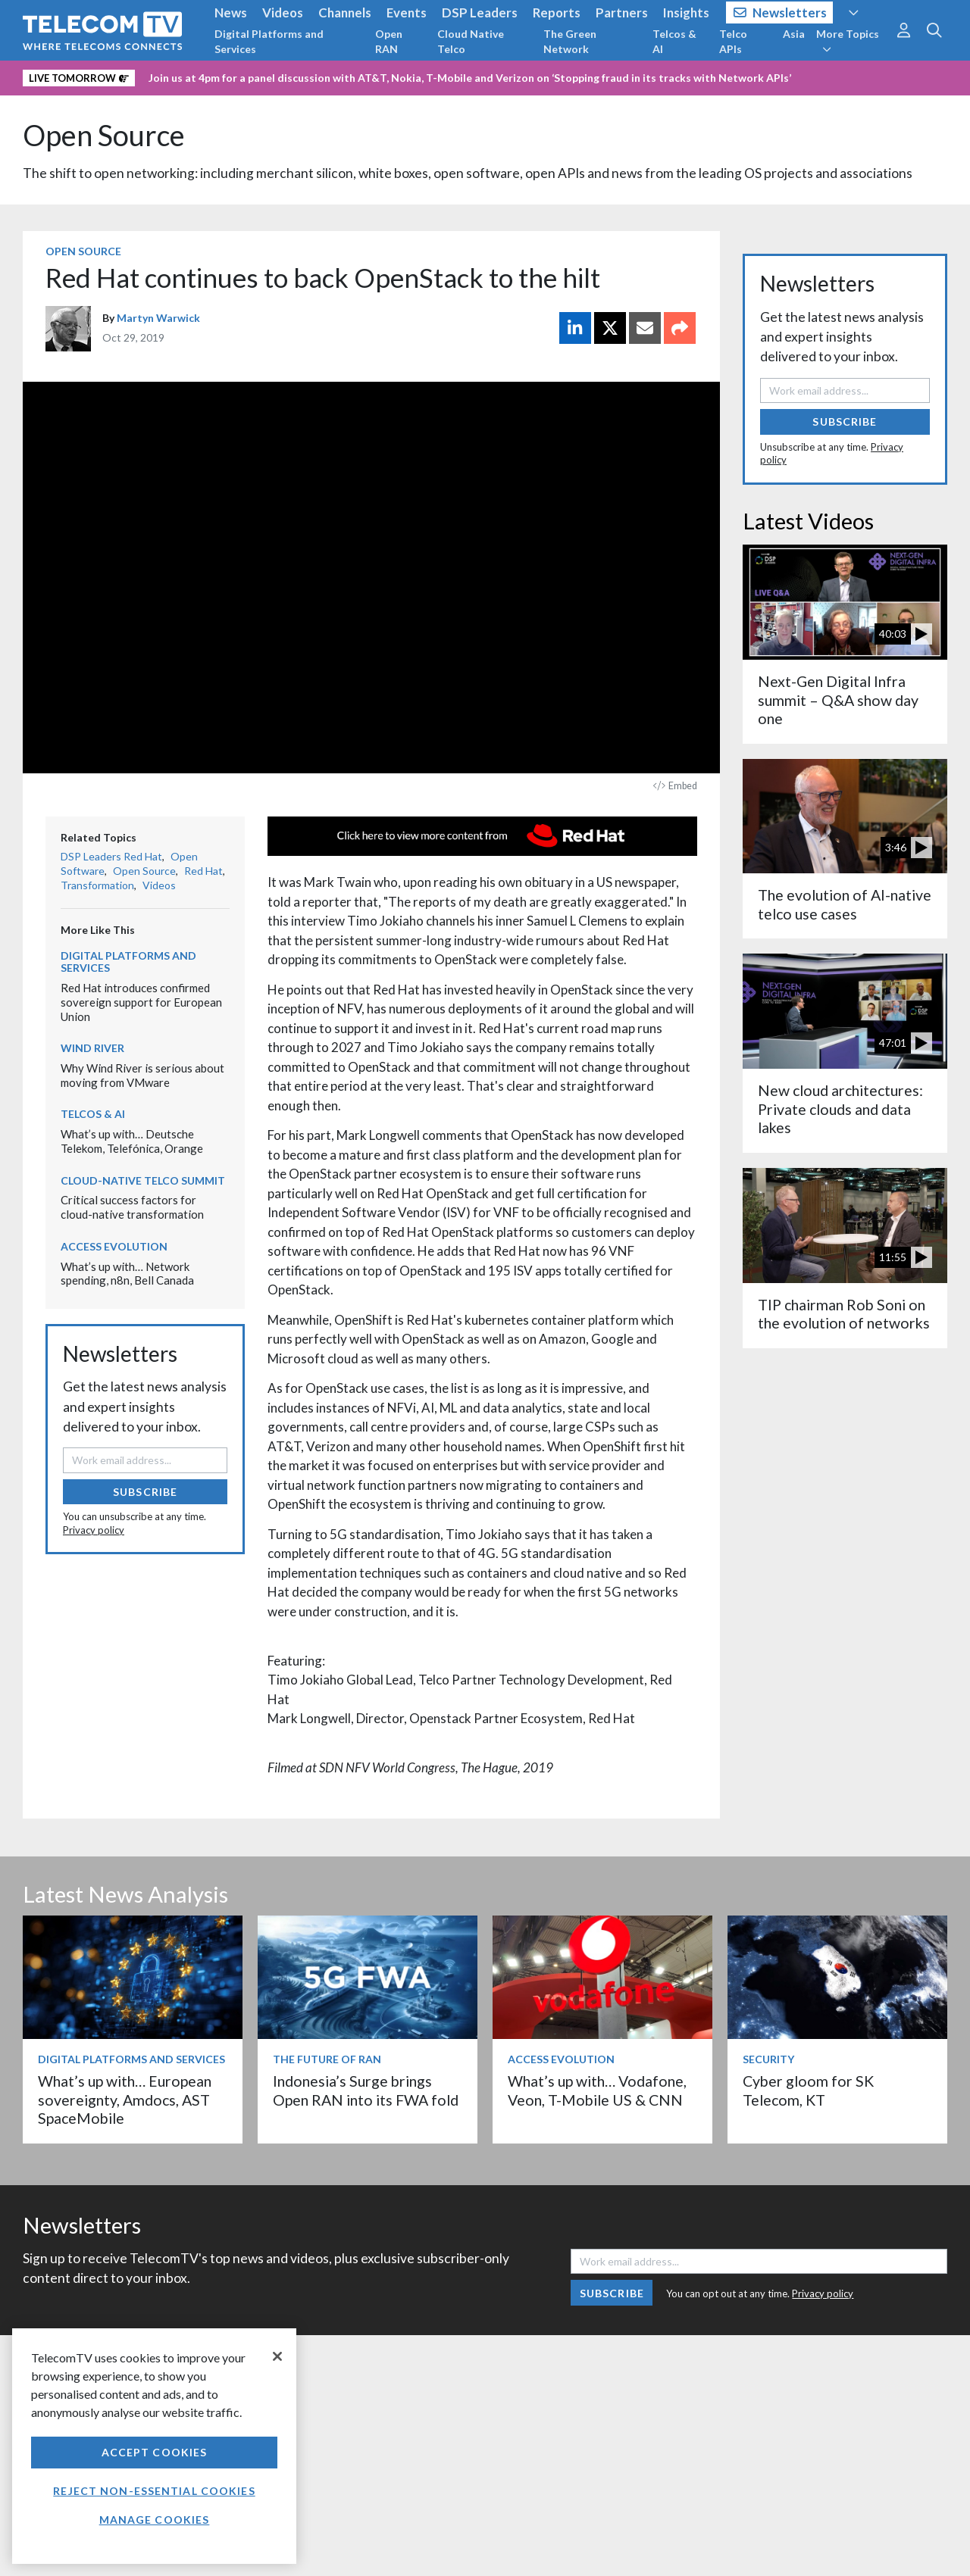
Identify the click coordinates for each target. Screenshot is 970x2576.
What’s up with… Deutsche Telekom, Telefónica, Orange (133, 1141)
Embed (675, 786)
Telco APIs (733, 41)
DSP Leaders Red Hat (111, 856)
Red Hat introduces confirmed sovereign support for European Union (141, 1002)
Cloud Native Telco (470, 41)
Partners (622, 12)
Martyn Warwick (158, 317)
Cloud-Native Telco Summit (143, 1180)
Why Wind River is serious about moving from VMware (142, 1075)
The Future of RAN (327, 2059)
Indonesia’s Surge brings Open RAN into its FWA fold (365, 2090)
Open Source (104, 135)
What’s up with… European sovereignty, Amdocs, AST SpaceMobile (124, 2099)
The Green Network (569, 41)
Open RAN (388, 41)
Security (768, 2059)
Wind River (92, 1047)
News (230, 12)
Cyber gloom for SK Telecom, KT (808, 2090)
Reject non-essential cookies (154, 2490)
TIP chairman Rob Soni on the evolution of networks (844, 1314)
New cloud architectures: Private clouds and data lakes (840, 1109)
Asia (794, 33)
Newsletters (780, 12)
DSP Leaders (480, 12)
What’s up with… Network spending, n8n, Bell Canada (127, 1274)
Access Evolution (114, 1246)
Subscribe (145, 1491)
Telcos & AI (674, 41)
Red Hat (203, 870)
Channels (344, 12)
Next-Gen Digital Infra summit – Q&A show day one (838, 700)
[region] (154, 2446)
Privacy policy (93, 1530)
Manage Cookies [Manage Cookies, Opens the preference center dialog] (154, 2519)
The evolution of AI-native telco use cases (844, 904)
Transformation (97, 885)
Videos (282, 12)
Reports (556, 12)
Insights (686, 12)
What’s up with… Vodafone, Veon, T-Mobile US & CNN (597, 2090)
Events (406, 12)
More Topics (847, 41)
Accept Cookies (155, 2452)
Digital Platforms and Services (269, 41)
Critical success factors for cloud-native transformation (132, 1207)
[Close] (277, 2356)
